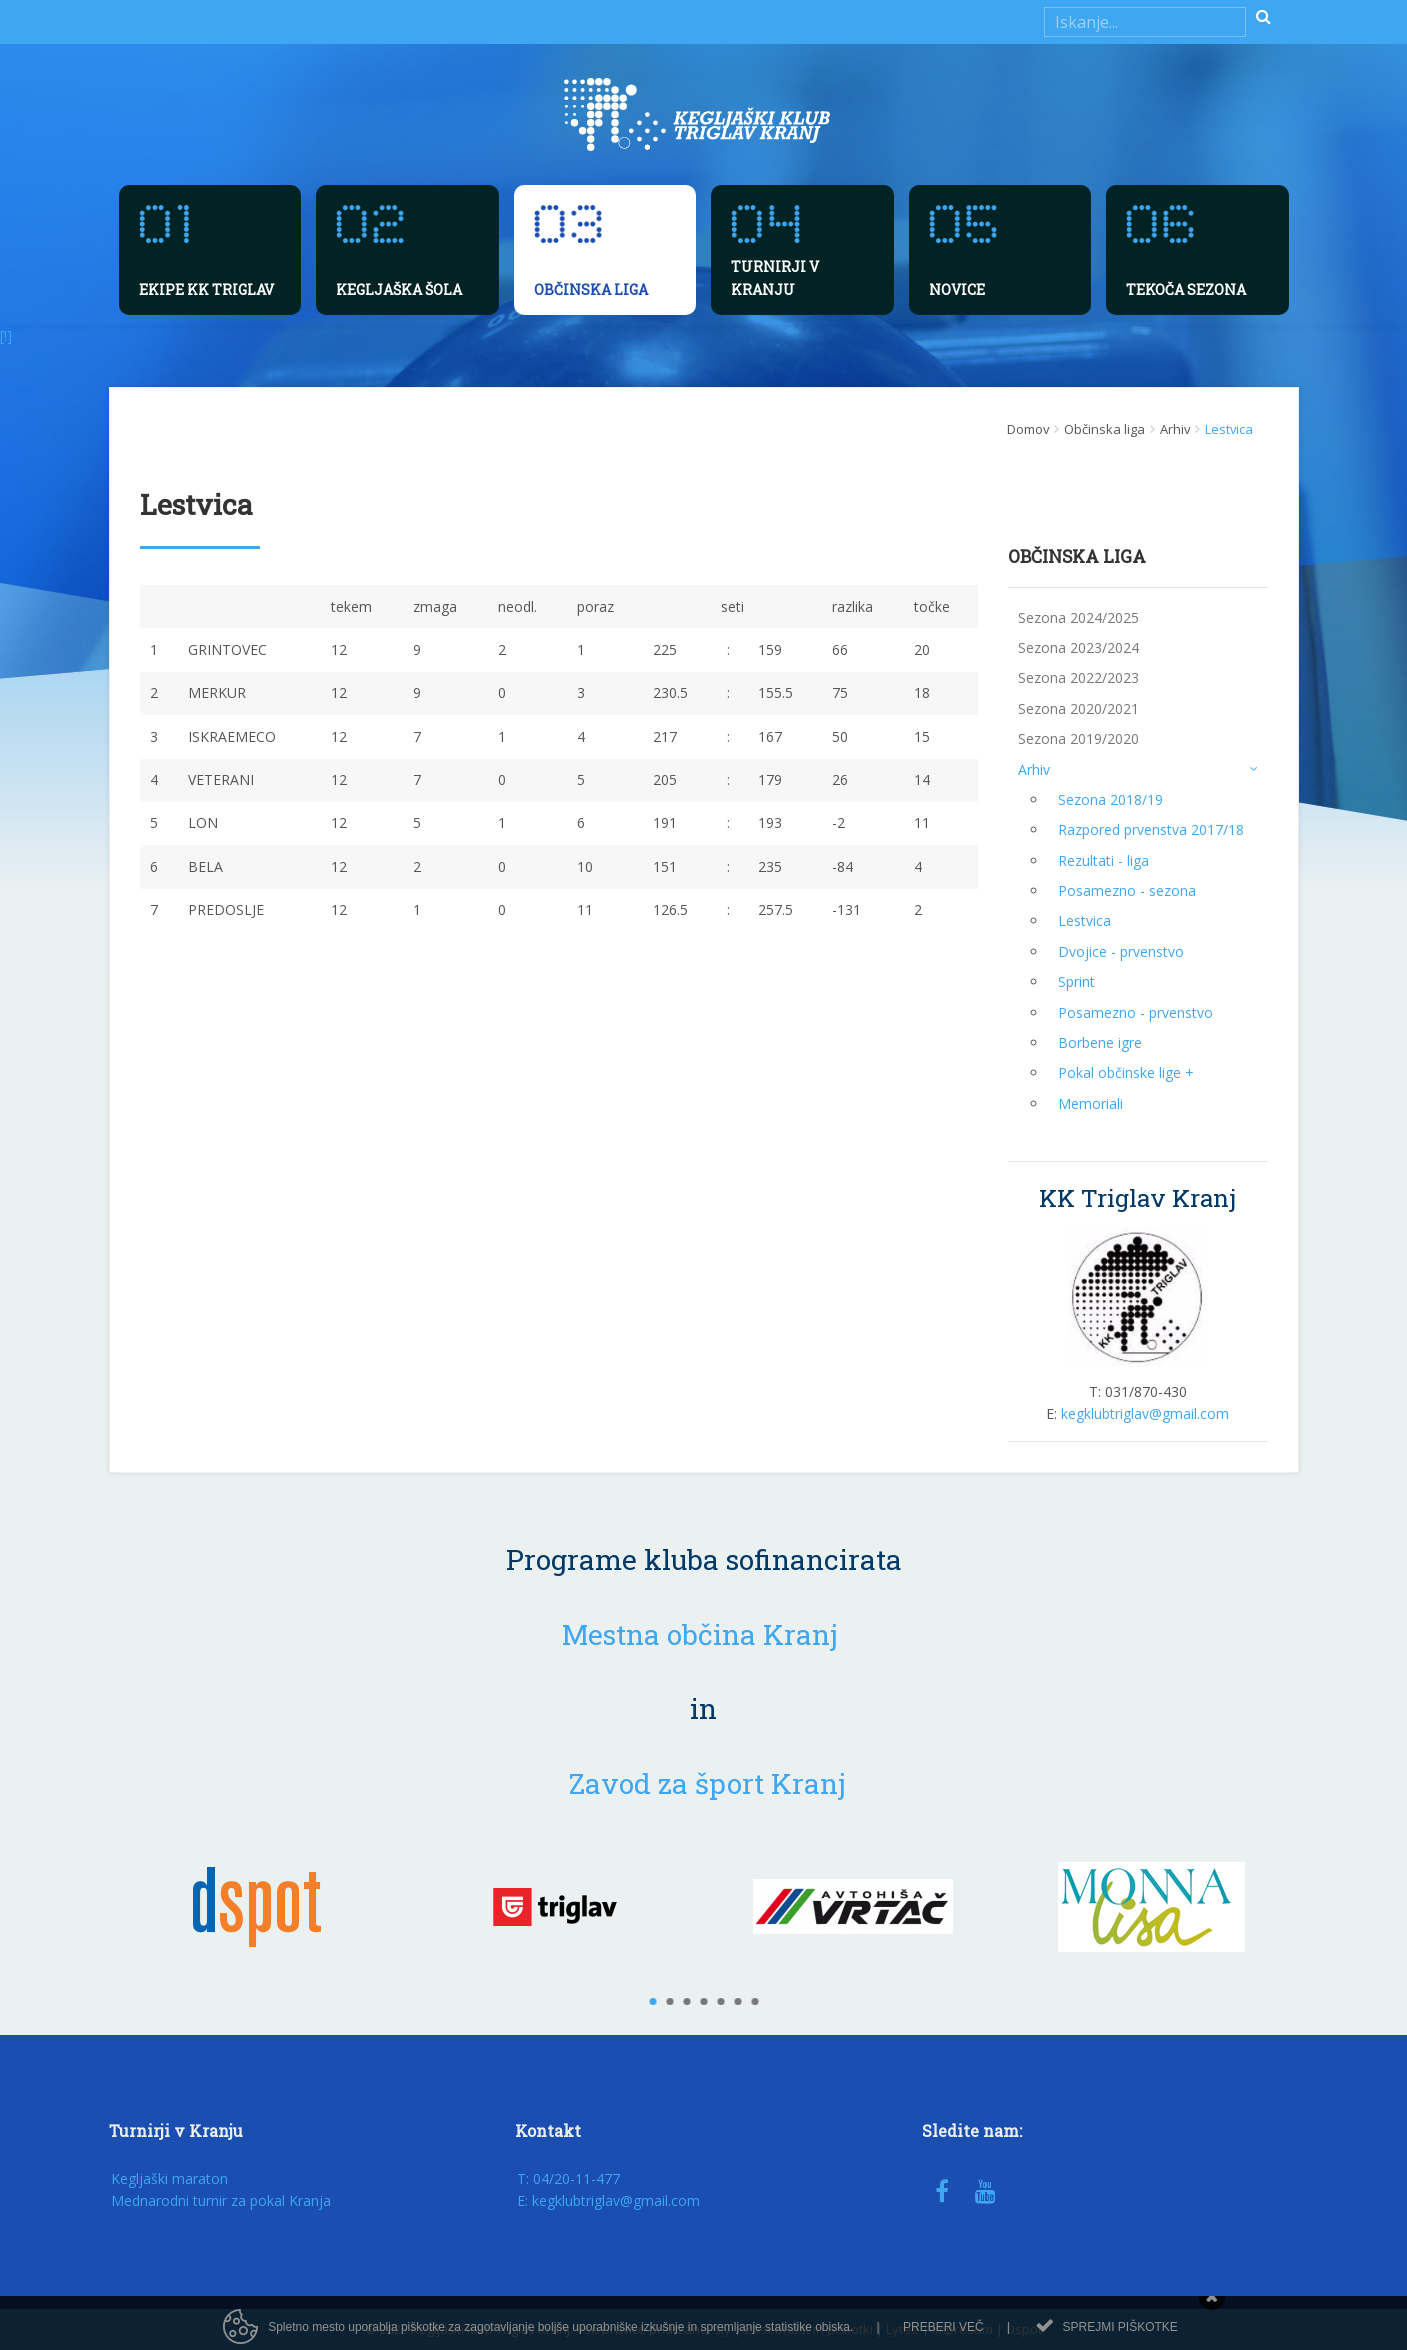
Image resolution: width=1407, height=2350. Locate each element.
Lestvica (1084, 920)
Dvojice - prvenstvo (1121, 951)
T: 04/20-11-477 (568, 2178)
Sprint (1076, 981)
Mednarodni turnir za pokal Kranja (221, 2200)
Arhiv (1138, 769)
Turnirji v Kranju (775, 277)
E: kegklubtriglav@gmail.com (608, 2200)
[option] (257, 1907)
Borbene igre (1100, 1042)
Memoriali (1090, 1103)
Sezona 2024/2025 (1078, 617)
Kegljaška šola (399, 289)
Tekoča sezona (1186, 289)
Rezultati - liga (1103, 860)
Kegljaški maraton (169, 2178)
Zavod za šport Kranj (707, 1783)
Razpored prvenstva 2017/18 (1151, 829)
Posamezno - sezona (1127, 890)
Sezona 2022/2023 (1078, 677)
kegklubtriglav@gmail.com (1145, 1413)
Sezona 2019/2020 (1078, 738)
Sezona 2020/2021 (1078, 708)
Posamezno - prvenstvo (1135, 1012)
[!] (6, 335)
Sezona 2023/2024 (1078, 647)
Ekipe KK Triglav (206, 289)
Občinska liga (591, 289)
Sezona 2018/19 (1110, 799)
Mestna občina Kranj (700, 1634)
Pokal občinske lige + (1126, 1072)
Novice (957, 289)
